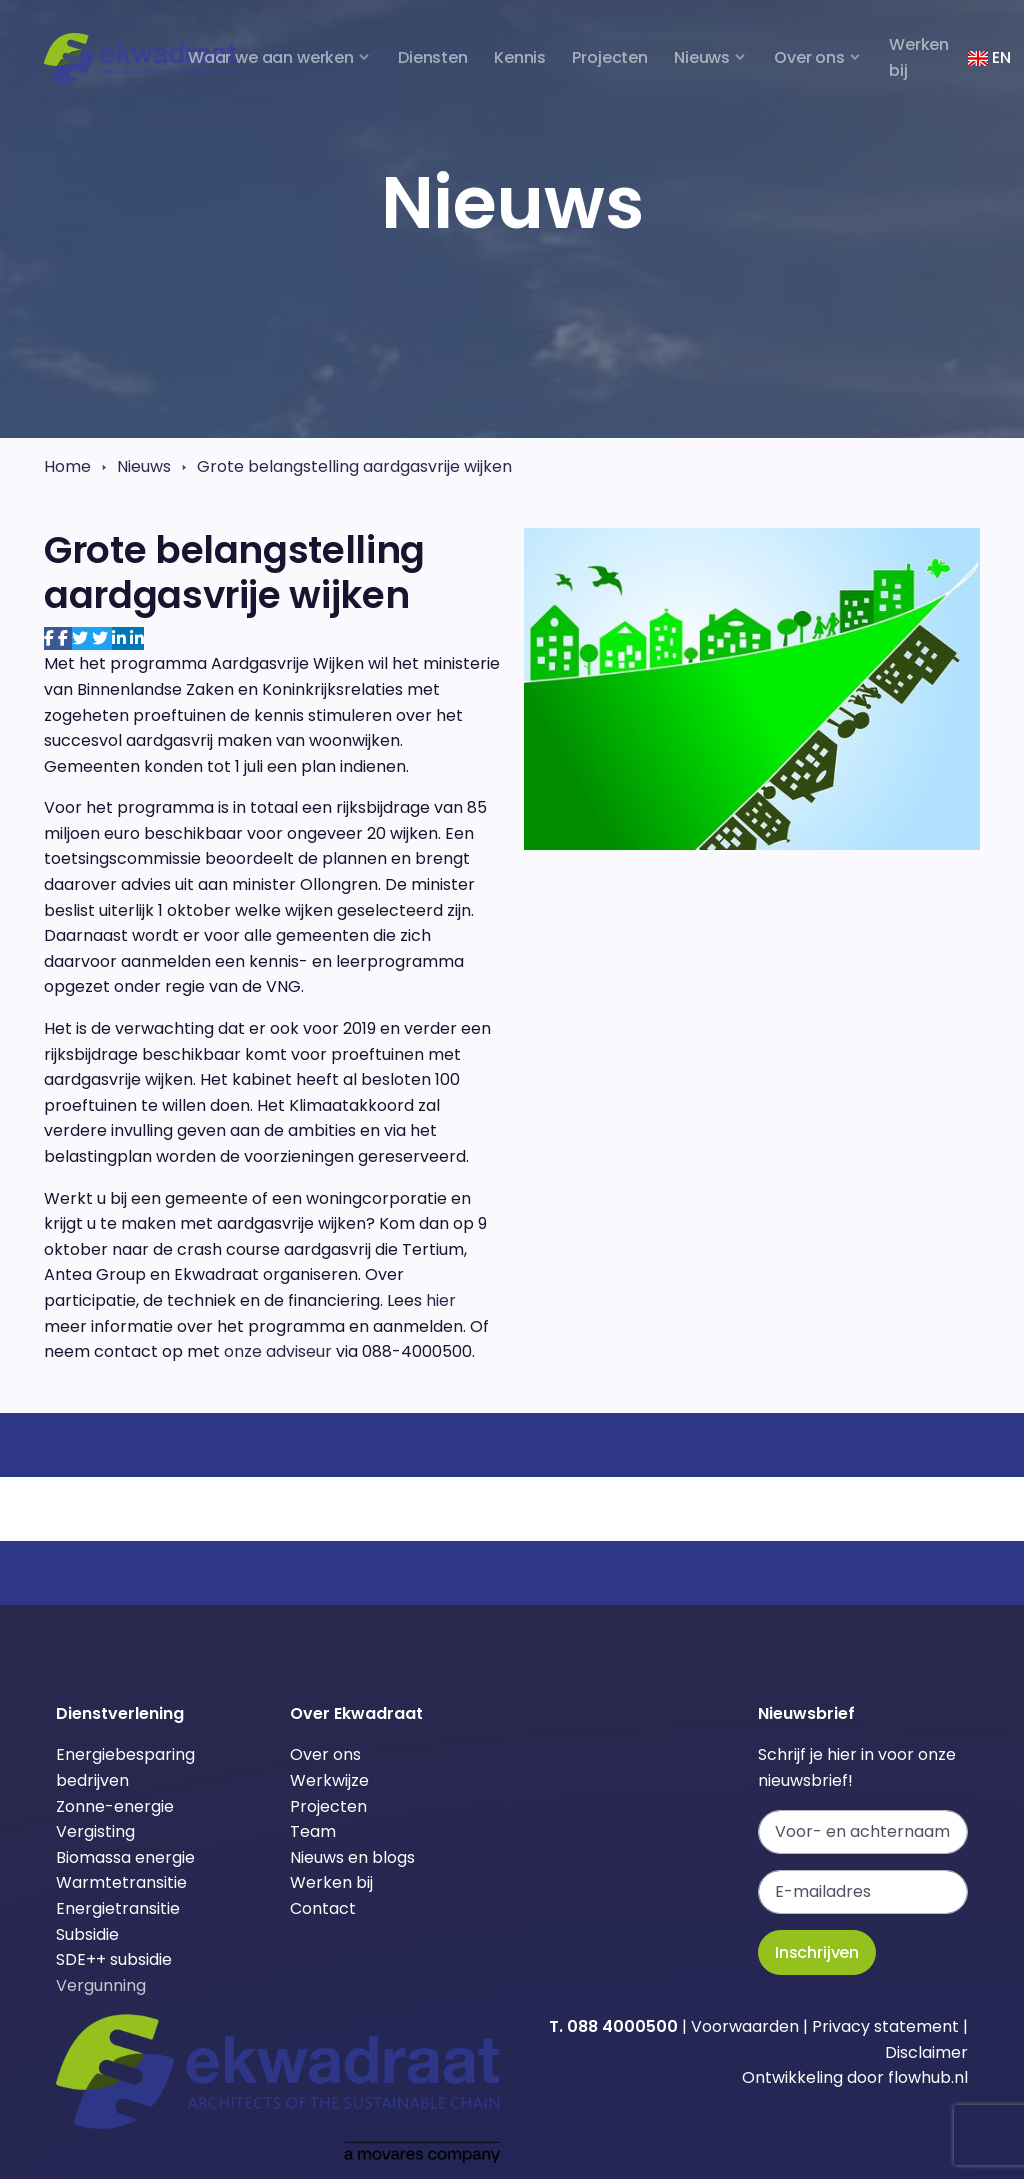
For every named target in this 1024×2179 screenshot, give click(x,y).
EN (989, 57)
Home (67, 466)
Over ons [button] (809, 57)
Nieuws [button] (702, 57)
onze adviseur (278, 1351)
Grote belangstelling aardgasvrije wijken (354, 466)
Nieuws (144, 466)
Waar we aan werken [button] (271, 57)
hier (441, 1300)
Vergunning (101, 1985)
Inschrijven (817, 1952)
